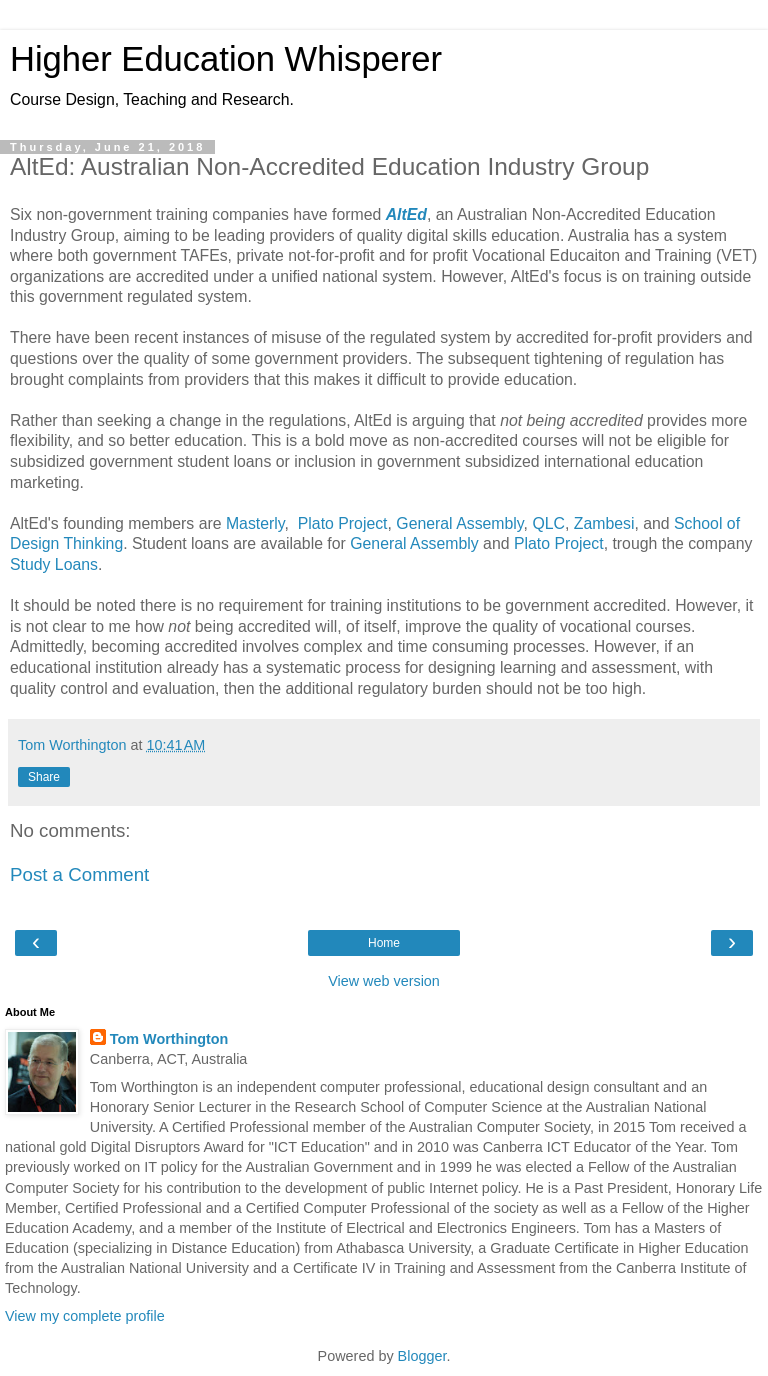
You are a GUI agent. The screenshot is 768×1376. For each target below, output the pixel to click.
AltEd (406, 214)
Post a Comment (79, 874)
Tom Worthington (169, 1039)
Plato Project (343, 523)
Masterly (255, 523)
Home (384, 943)
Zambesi (604, 523)
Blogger (422, 1356)
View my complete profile (85, 1316)
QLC (548, 523)
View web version (384, 981)
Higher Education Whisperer (226, 59)
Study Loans (54, 564)
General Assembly (459, 523)
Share (44, 777)
